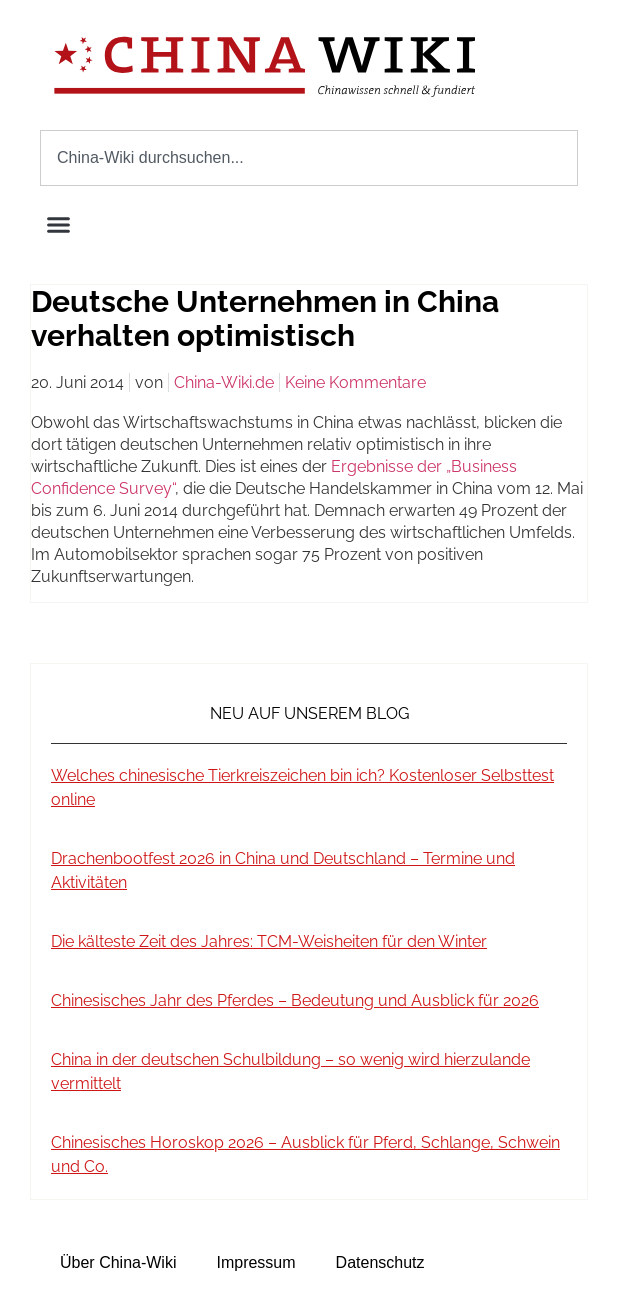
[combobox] (309, 158)
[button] (59, 225)
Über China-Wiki (118, 1262)
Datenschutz (380, 1262)
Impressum (255, 1262)
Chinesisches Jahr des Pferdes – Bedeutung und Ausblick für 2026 (295, 1000)
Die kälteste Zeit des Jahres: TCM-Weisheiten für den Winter (269, 941)
